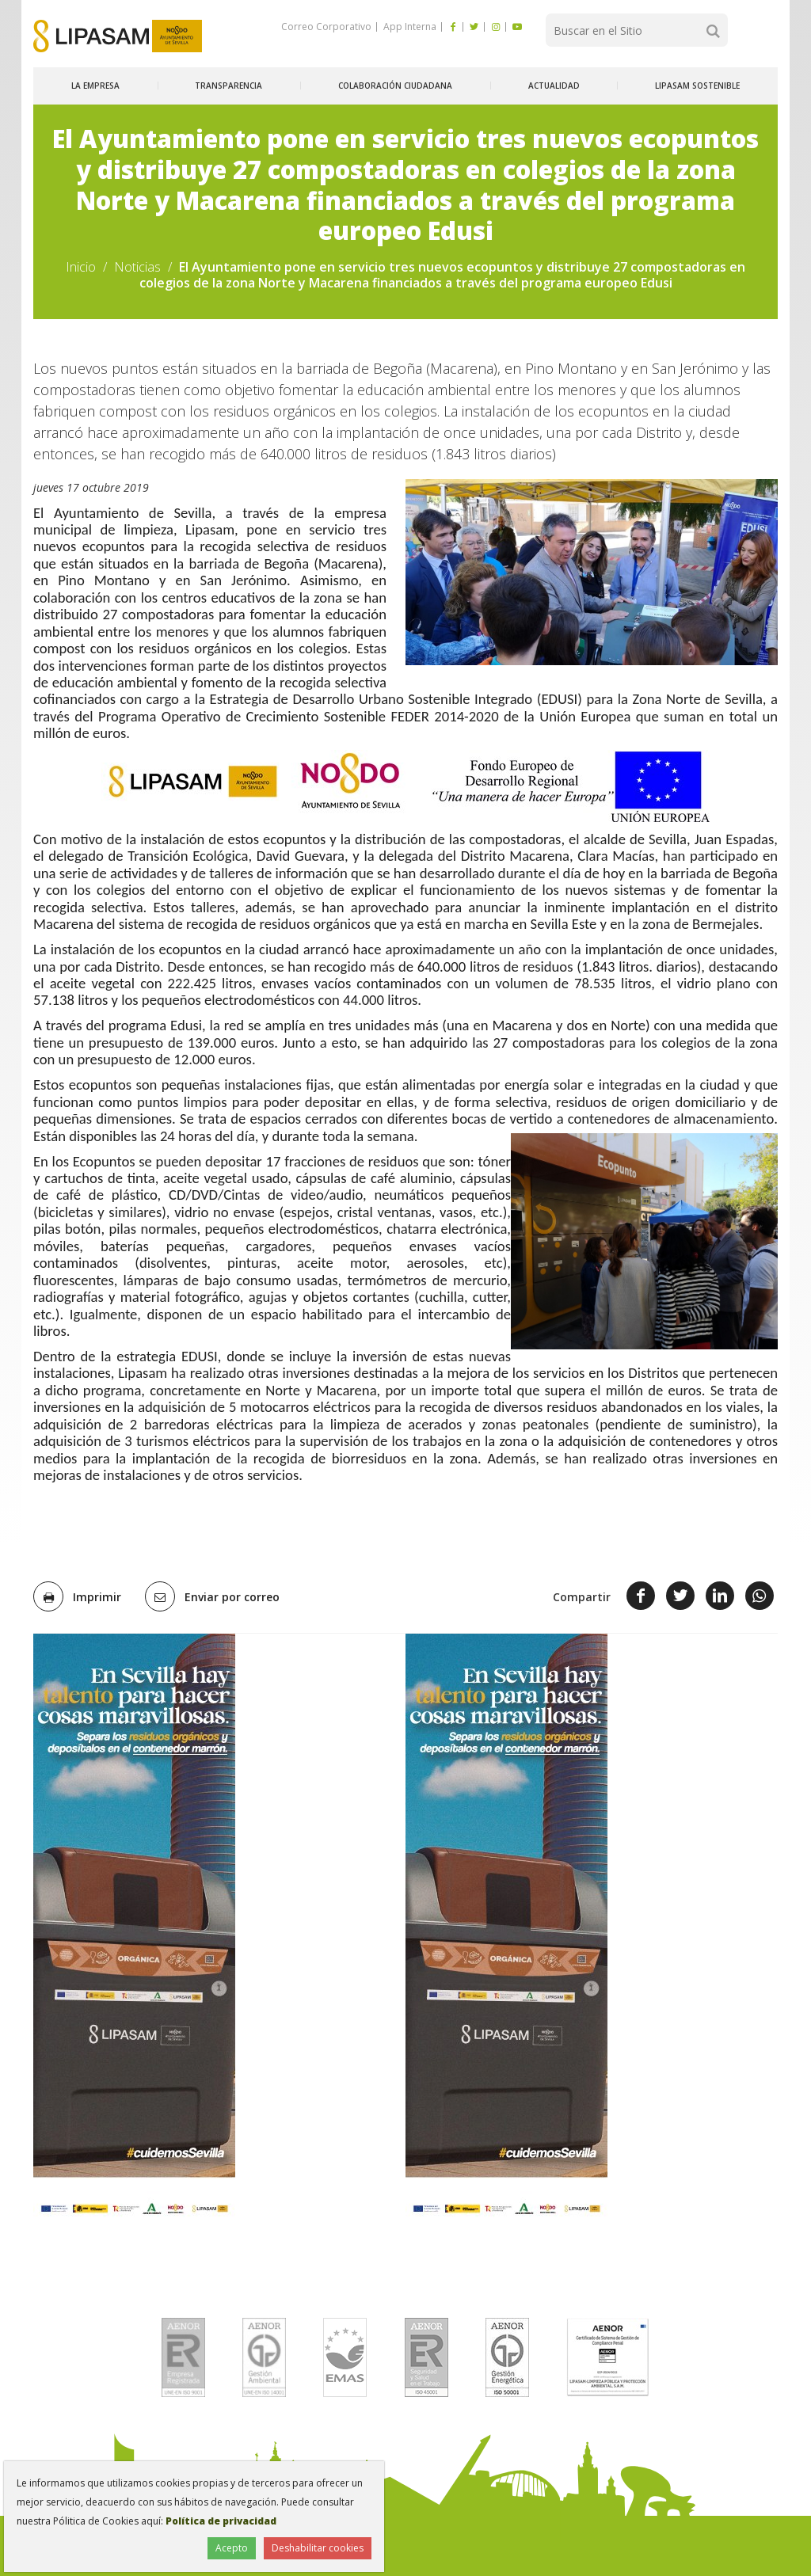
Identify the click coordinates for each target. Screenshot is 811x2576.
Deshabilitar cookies (318, 2548)
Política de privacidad (221, 2521)
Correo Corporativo (326, 26)
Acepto (231, 2548)
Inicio (81, 267)
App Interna (408, 26)
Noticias (137, 267)
